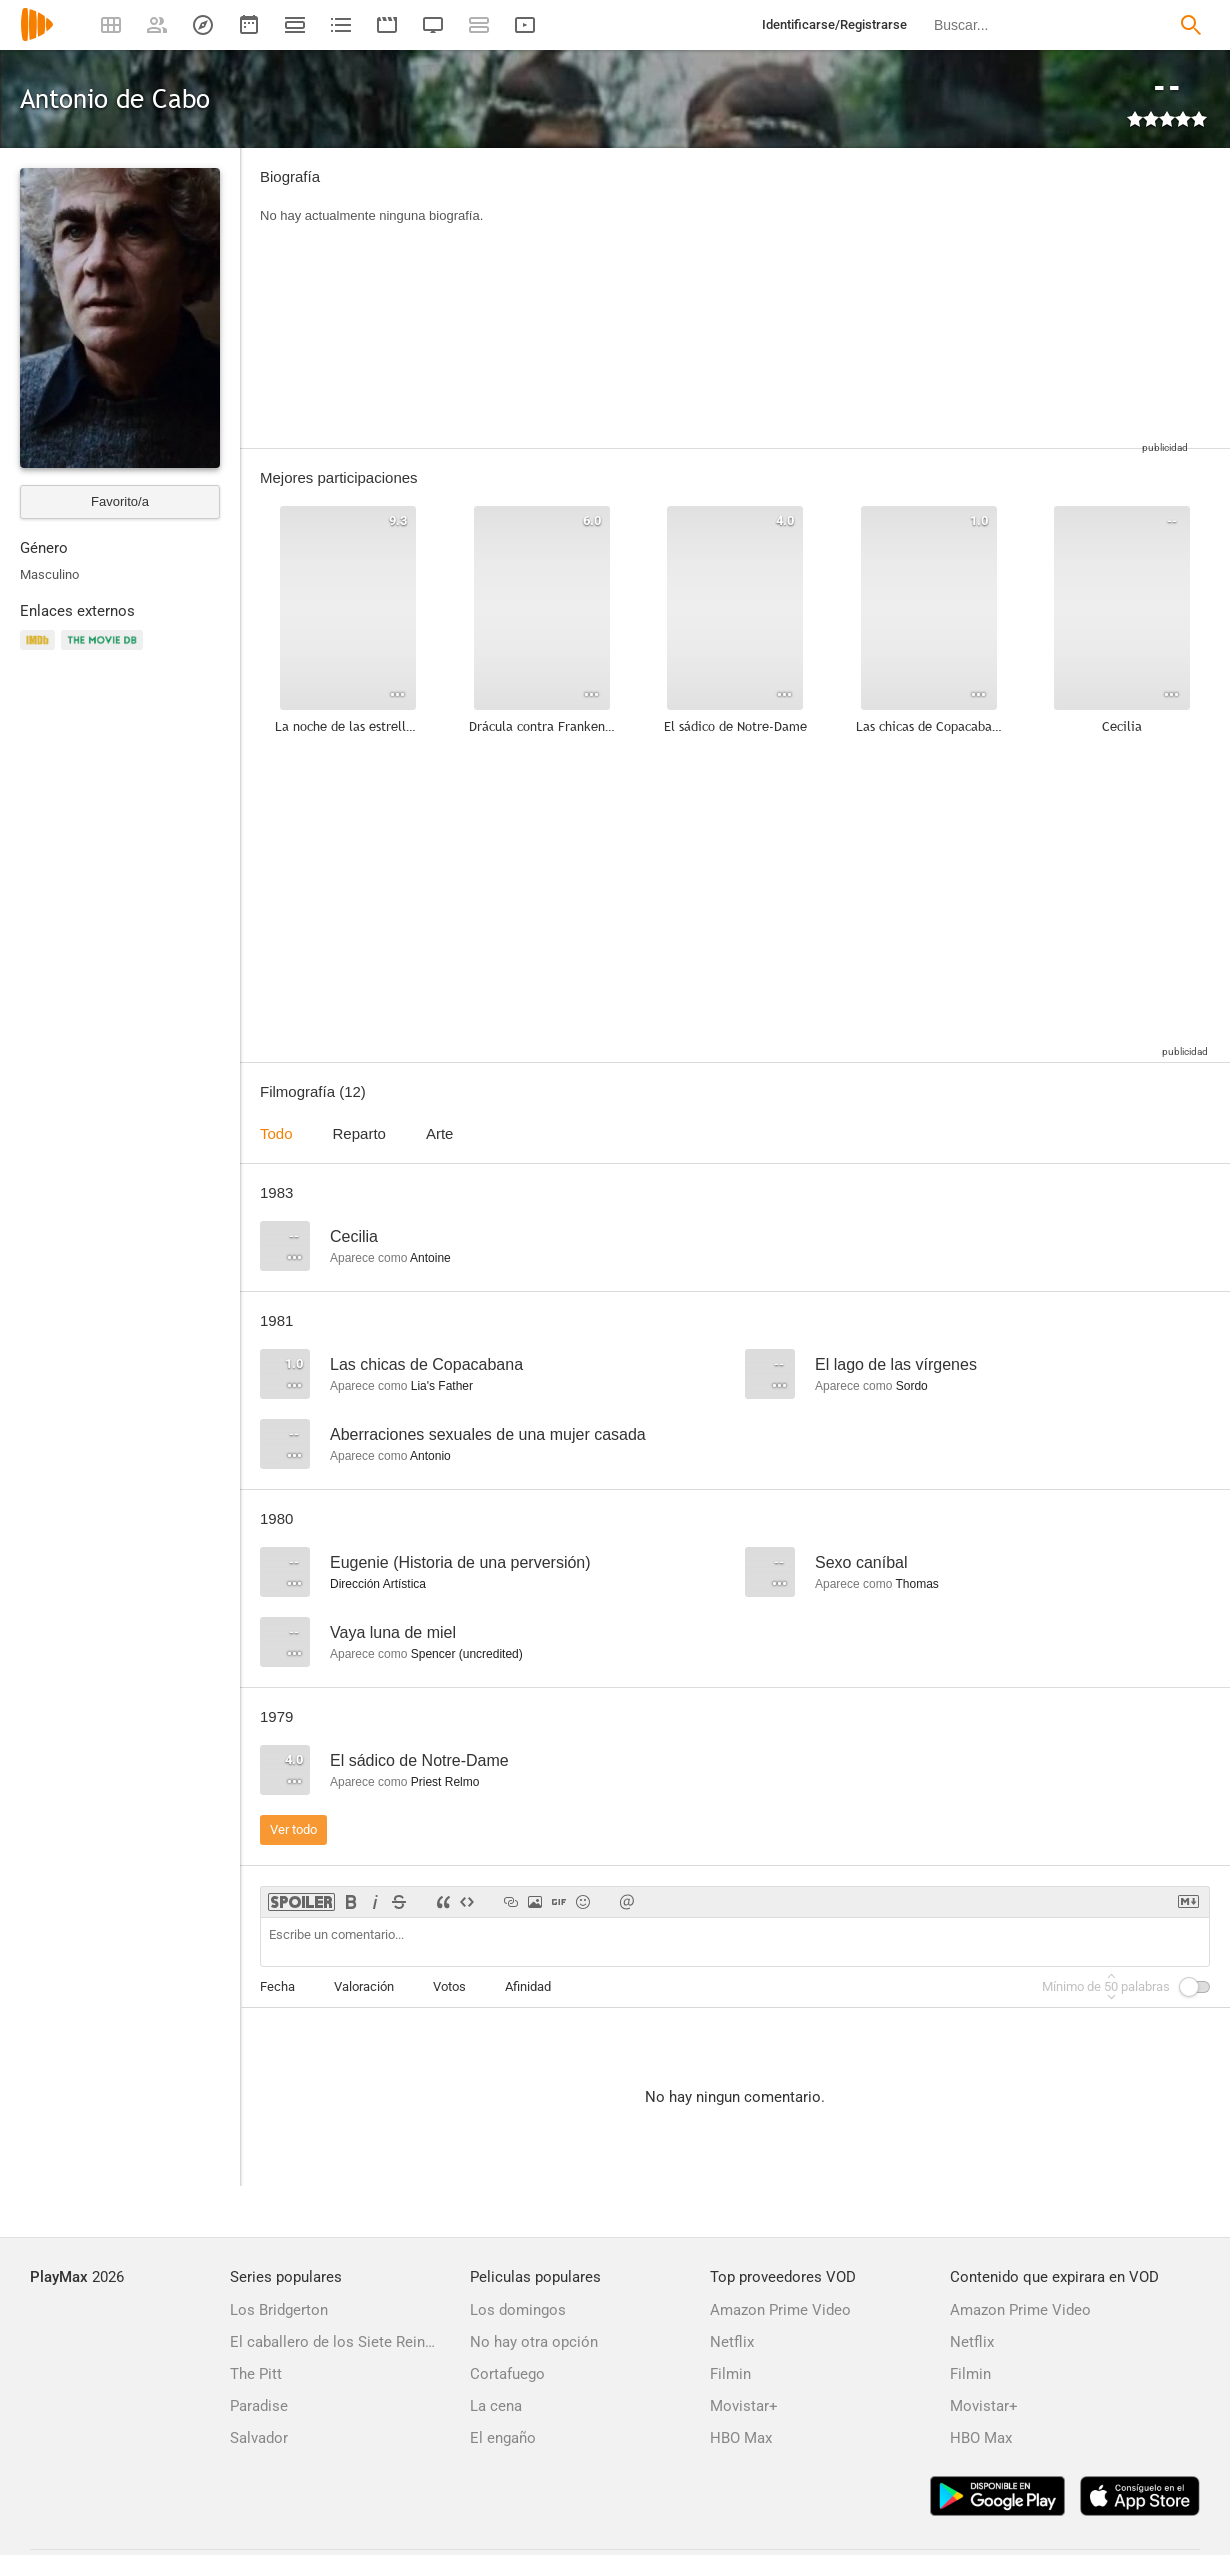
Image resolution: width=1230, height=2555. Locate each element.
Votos (449, 1986)
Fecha (277, 1986)
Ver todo (293, 1829)
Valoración (364, 1986)
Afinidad (528, 1986)
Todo (276, 1133)
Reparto (359, 1133)
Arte (440, 1133)
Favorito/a (120, 501)
